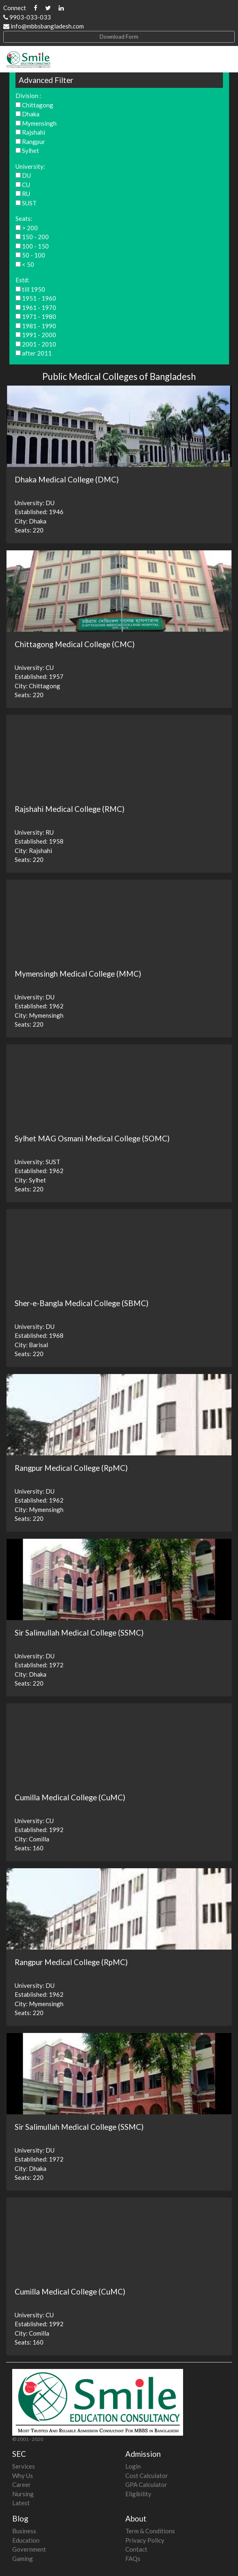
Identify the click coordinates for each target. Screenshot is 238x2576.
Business (24, 2531)
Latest (21, 2502)
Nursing (23, 2493)
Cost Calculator (146, 2475)
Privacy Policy (144, 2540)
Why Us (22, 2475)
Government (29, 2549)
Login (133, 2466)
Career (21, 2484)
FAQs (132, 2558)
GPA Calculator (146, 2484)
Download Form (119, 36)
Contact (136, 2549)
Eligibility (138, 2493)
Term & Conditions (150, 2531)
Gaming (22, 2558)
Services (23, 2466)
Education (25, 2540)
